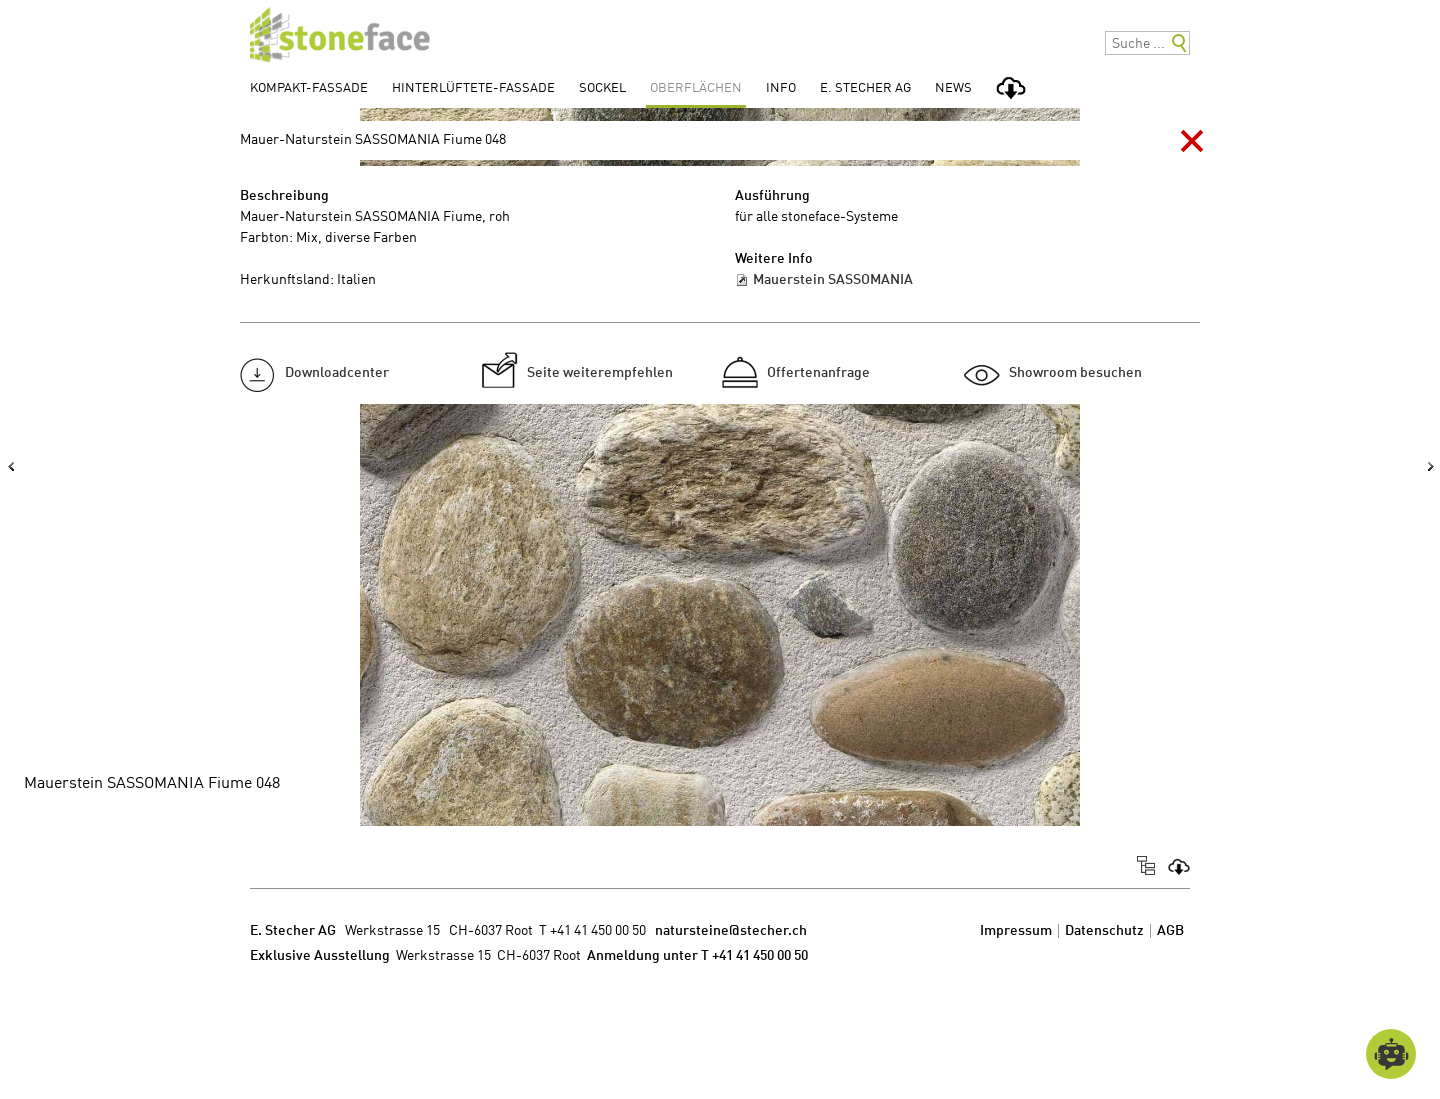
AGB (1170, 931)
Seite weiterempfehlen (600, 373)
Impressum (1016, 931)
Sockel (602, 88)
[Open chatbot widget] (1391, 1054)
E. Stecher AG (865, 88)
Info (781, 88)
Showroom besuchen (1075, 373)
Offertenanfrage (818, 373)
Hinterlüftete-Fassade (473, 88)
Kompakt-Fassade (309, 88)
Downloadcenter (337, 373)
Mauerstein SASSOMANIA (833, 280)
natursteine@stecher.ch (731, 931)
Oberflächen (696, 88)
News (953, 88)
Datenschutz (1104, 931)
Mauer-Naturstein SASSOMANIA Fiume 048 (373, 140)
